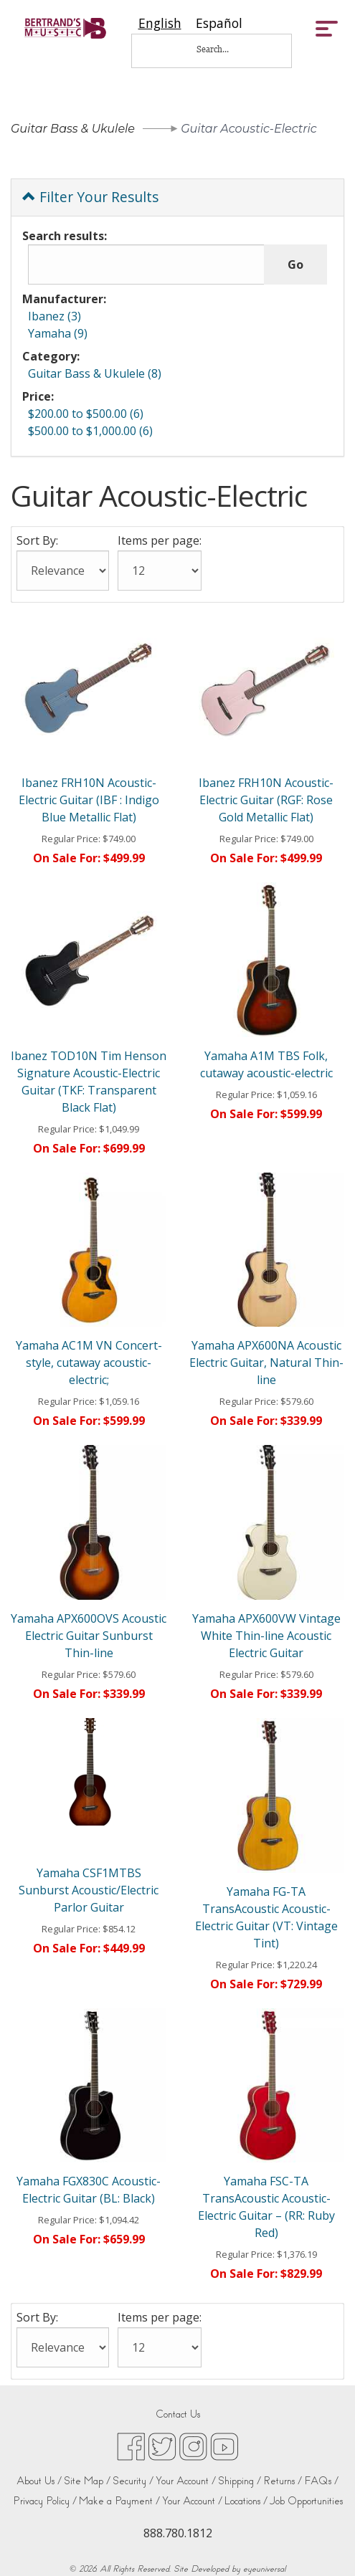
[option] (219, 23)
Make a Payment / (119, 2501)
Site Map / (87, 2481)
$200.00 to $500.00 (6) (85, 413)
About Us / (39, 2481)
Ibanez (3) (54, 316)
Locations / (246, 2501)
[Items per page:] (160, 570)
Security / (133, 2481)
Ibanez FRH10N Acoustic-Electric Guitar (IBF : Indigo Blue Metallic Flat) (89, 800)
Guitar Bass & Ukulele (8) (94, 373)
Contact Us (178, 2414)
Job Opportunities (306, 2501)
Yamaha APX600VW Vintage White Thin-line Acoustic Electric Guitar (266, 1636)
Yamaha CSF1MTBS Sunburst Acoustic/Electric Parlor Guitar (88, 1890)
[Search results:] (146, 264)
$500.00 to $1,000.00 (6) (90, 431)
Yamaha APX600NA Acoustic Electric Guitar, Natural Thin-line (266, 1362)
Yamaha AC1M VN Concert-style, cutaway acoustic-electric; (89, 1362)
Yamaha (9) (57, 333)
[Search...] (222, 49)
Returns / (282, 2481)
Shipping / (239, 2481)
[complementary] (322, 2543)
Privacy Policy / (45, 2501)
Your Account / (186, 2481)
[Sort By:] (62, 570)
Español (219, 23)
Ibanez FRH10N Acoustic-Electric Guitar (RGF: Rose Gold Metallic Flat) (266, 800)
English (159, 23)
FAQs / (321, 2481)
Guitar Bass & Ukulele (73, 128)
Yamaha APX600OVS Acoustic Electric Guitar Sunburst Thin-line (88, 1636)
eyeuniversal (264, 2569)
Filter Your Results (90, 196)
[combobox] (160, 23)
